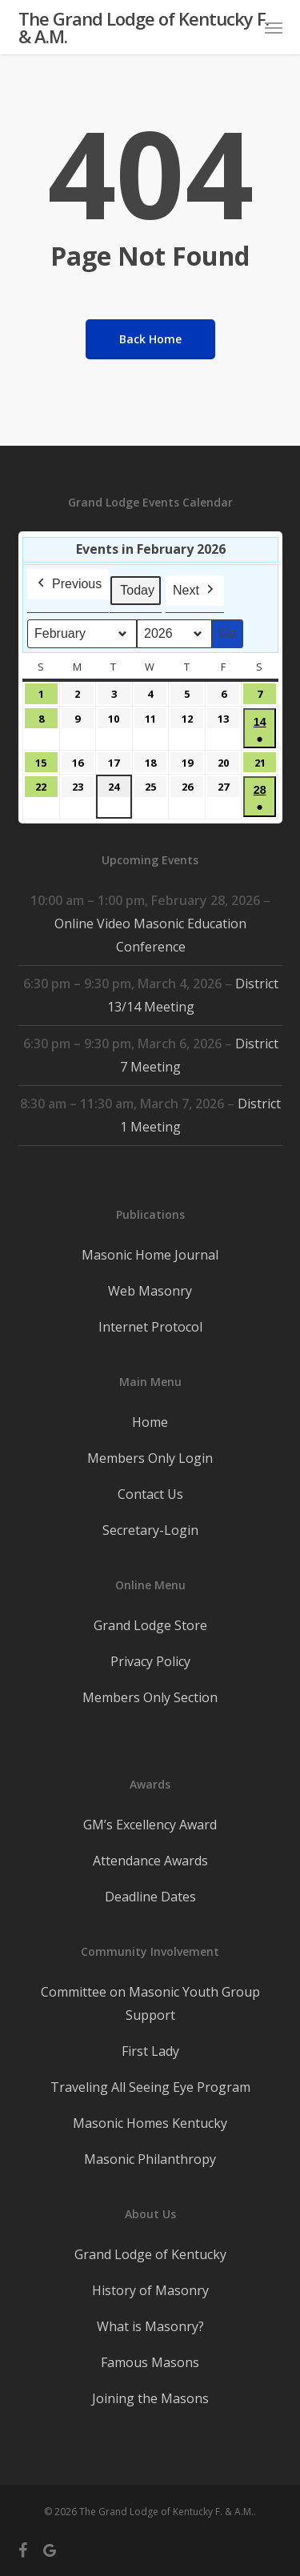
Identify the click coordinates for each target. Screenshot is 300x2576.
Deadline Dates (150, 1896)
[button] (273, 27)
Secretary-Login (150, 1530)
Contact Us (150, 1494)
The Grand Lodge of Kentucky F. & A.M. (143, 27)
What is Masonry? (150, 2326)
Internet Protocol (150, 1327)
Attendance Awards (150, 1860)
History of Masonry (150, 2290)
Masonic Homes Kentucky (150, 2123)
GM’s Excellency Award (150, 1824)
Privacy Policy (150, 1661)
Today (137, 590)
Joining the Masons (150, 2398)
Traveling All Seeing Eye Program (150, 2087)
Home (150, 1422)
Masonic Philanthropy (150, 2159)
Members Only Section (150, 1697)
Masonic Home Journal (150, 1255)
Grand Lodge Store (150, 1625)
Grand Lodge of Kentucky (150, 2254)
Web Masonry (150, 1291)
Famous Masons (150, 2362)
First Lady (150, 2051)
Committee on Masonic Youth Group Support (150, 2003)
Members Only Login (150, 1458)
